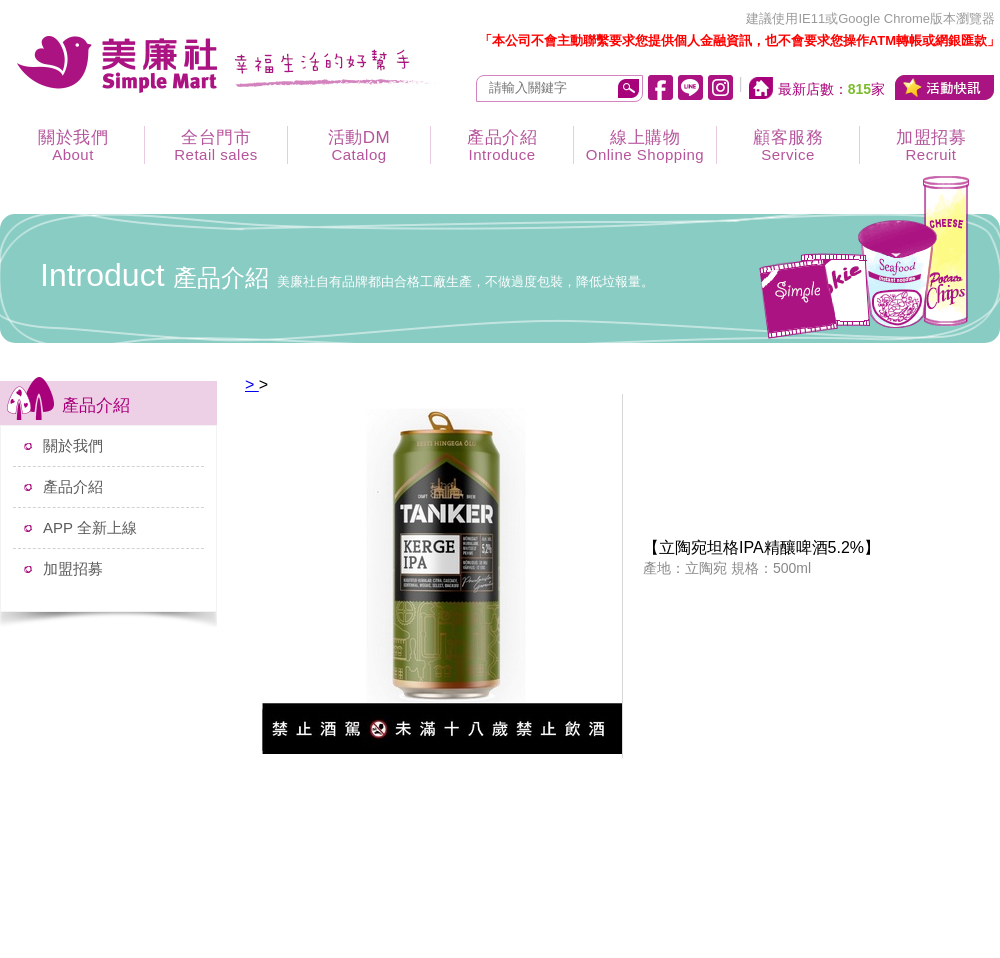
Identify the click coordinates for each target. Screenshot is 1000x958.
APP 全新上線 (90, 527)
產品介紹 (502, 145)
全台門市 (216, 145)
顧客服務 (788, 145)
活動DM (359, 145)
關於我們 (73, 145)
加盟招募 (73, 568)
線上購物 (645, 145)
